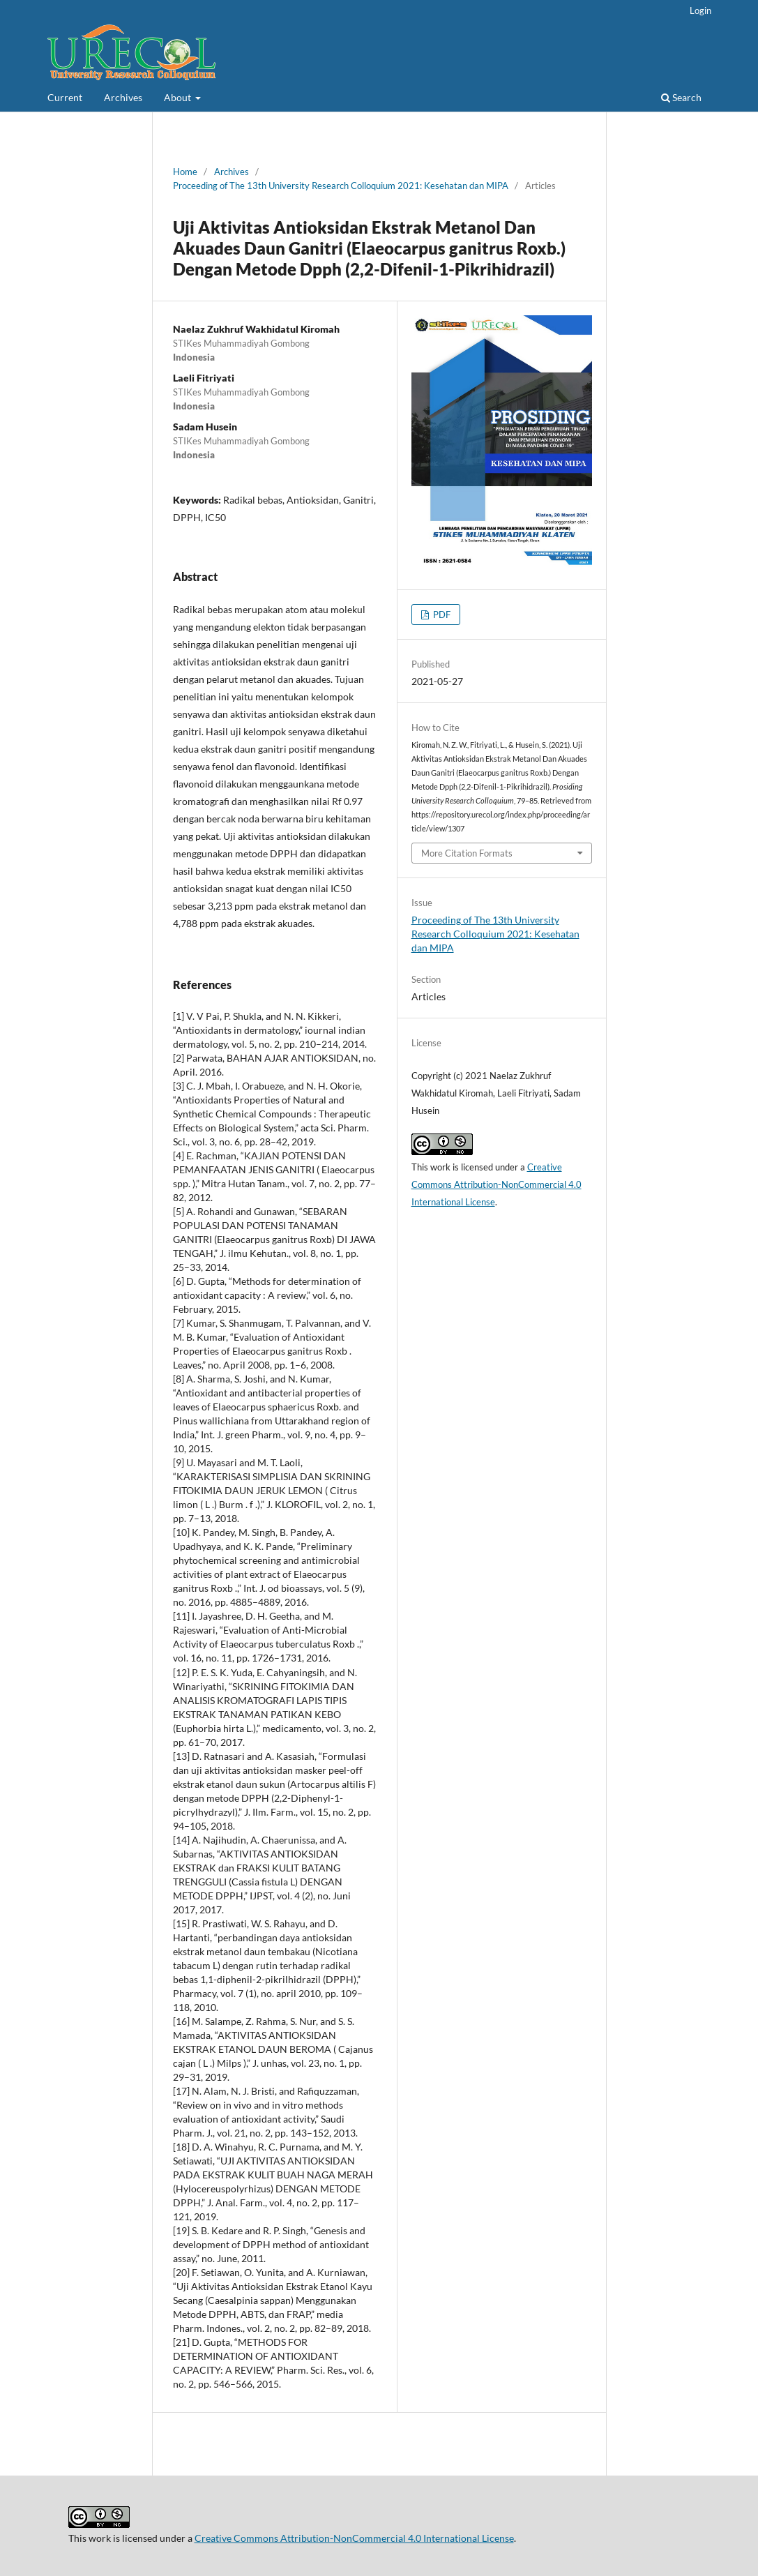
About (178, 97)
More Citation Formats (467, 853)
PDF (440, 614)
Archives (123, 97)
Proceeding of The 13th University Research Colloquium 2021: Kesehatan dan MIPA (340, 185)
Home (185, 171)
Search (681, 97)
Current (64, 97)
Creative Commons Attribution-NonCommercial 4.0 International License (496, 1184)
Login (700, 10)
